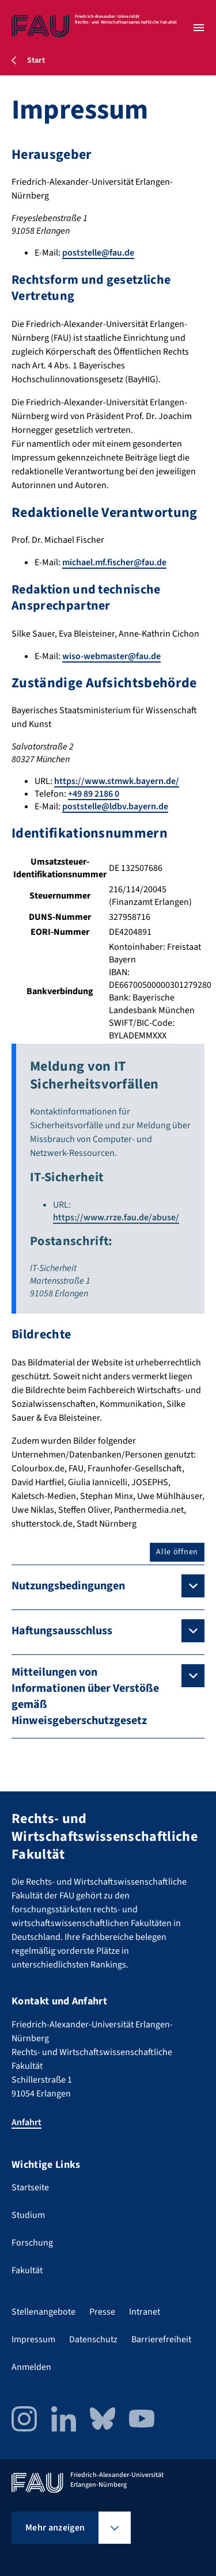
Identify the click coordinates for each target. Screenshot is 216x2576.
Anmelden (31, 2367)
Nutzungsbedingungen (68, 1586)
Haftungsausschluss (62, 1631)
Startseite (30, 2187)
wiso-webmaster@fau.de (111, 656)
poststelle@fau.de (98, 252)
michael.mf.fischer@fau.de (114, 562)
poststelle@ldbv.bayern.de (115, 806)
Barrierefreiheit (161, 2339)
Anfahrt (26, 2122)
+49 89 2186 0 (93, 793)
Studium (28, 2215)
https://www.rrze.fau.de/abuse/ (116, 1217)
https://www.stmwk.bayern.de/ (116, 781)
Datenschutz (93, 2339)
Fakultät (27, 2270)
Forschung (32, 2242)
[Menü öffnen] (198, 27)
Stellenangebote (43, 2311)
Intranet (144, 2311)
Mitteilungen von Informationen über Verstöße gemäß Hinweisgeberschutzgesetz (85, 1696)
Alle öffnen (177, 1552)
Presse (102, 2311)
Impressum (33, 2339)
